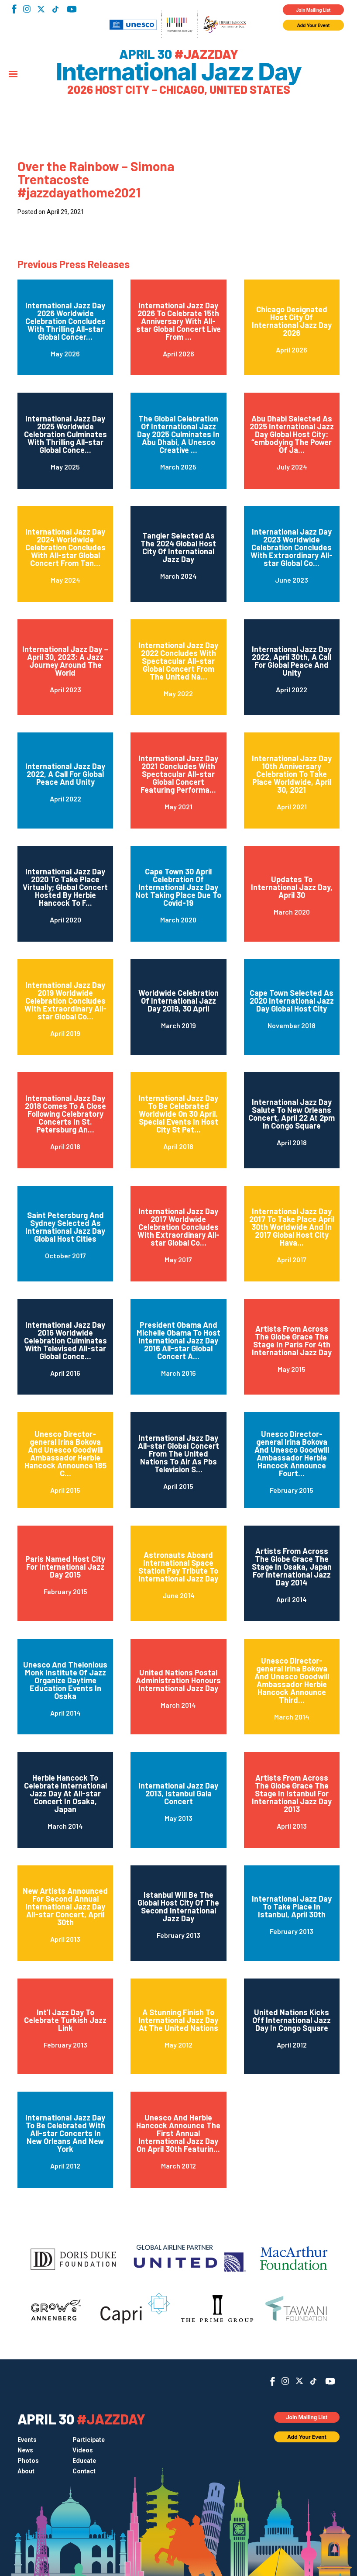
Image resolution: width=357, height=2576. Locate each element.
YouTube (71, 9)
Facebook (14, 9)
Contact (84, 2471)
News (25, 2450)
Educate (84, 2460)
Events (27, 2439)
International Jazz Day (178, 72)
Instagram (27, 9)
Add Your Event (313, 25)
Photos (28, 2460)
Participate (88, 2439)
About (25, 2471)
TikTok (55, 9)
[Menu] (13, 74)
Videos (82, 2450)
